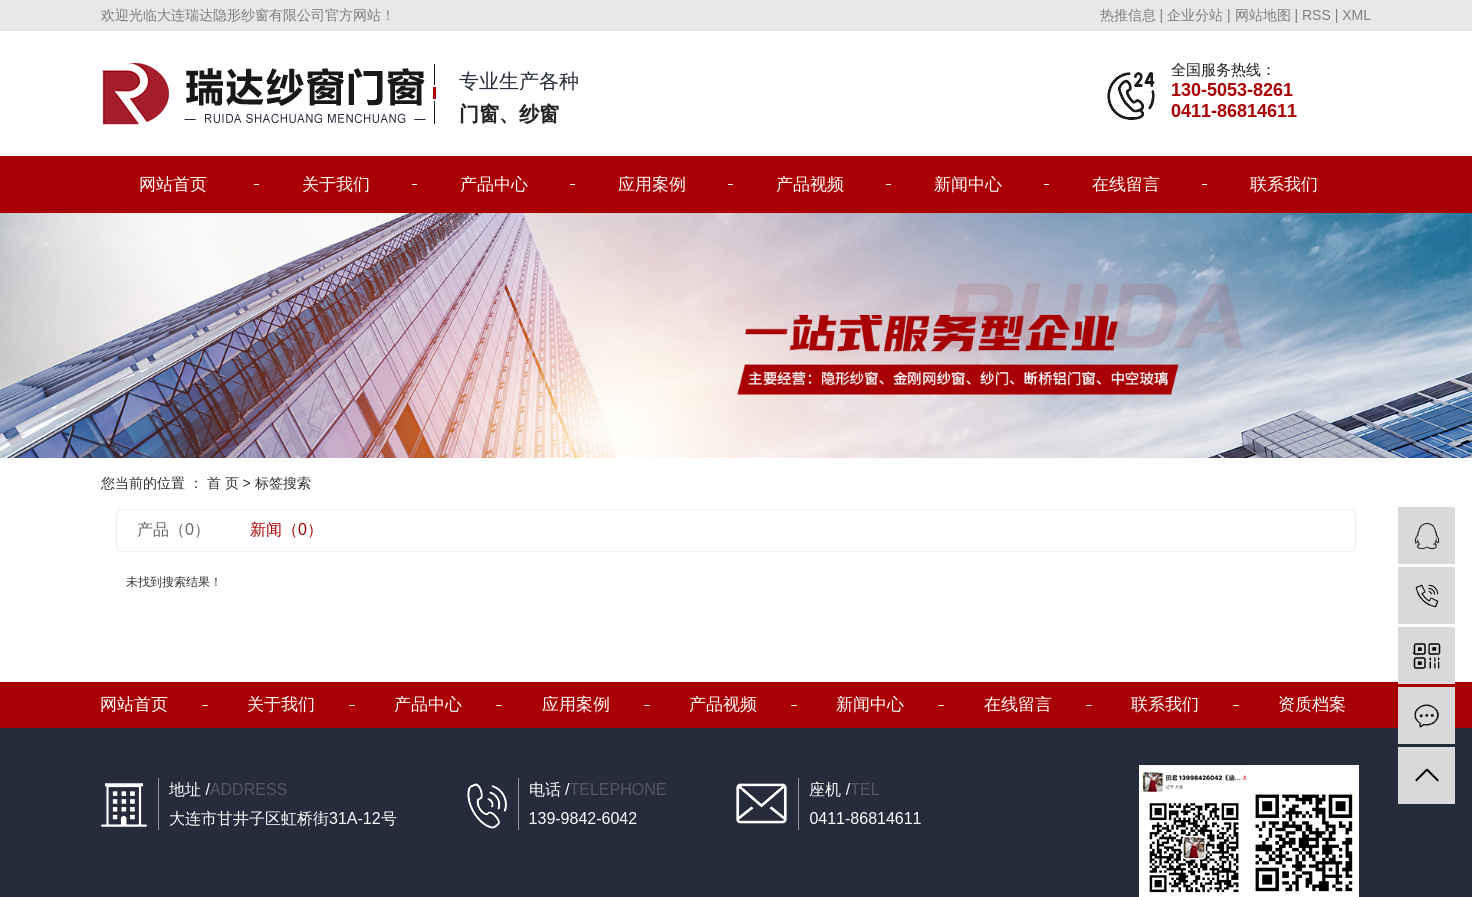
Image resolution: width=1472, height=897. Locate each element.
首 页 (223, 483)
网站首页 (173, 184)
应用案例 (652, 184)
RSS (1316, 15)
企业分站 (1195, 15)
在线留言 (1126, 184)
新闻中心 (968, 184)
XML (1356, 15)
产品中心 (494, 184)
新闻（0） (286, 529)
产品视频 (810, 184)
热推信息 (1128, 15)
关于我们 (336, 184)
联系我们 (1284, 184)
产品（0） (173, 529)
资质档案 (1312, 704)
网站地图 (1263, 15)
